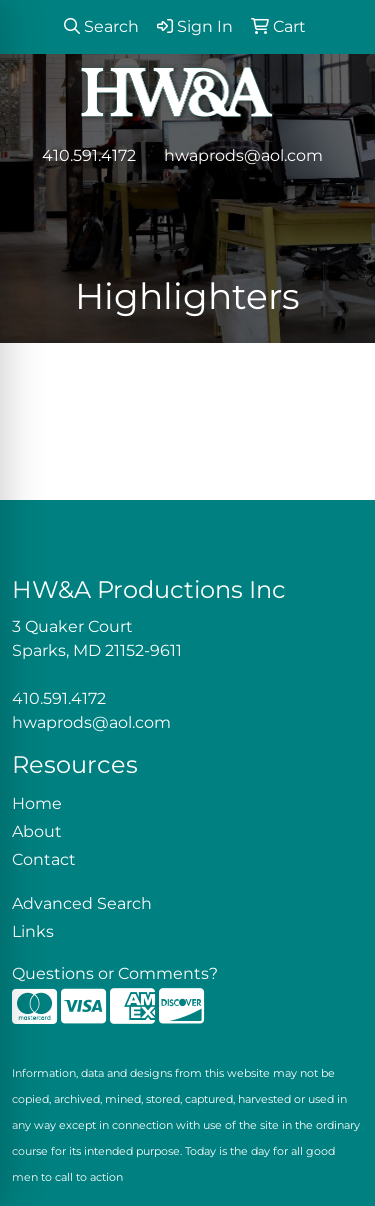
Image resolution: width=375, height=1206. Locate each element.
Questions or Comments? (115, 973)
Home (37, 803)
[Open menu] (335, 198)
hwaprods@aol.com (243, 155)
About (37, 831)
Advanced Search (82, 903)
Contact (44, 859)
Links (33, 931)
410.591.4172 (89, 155)
